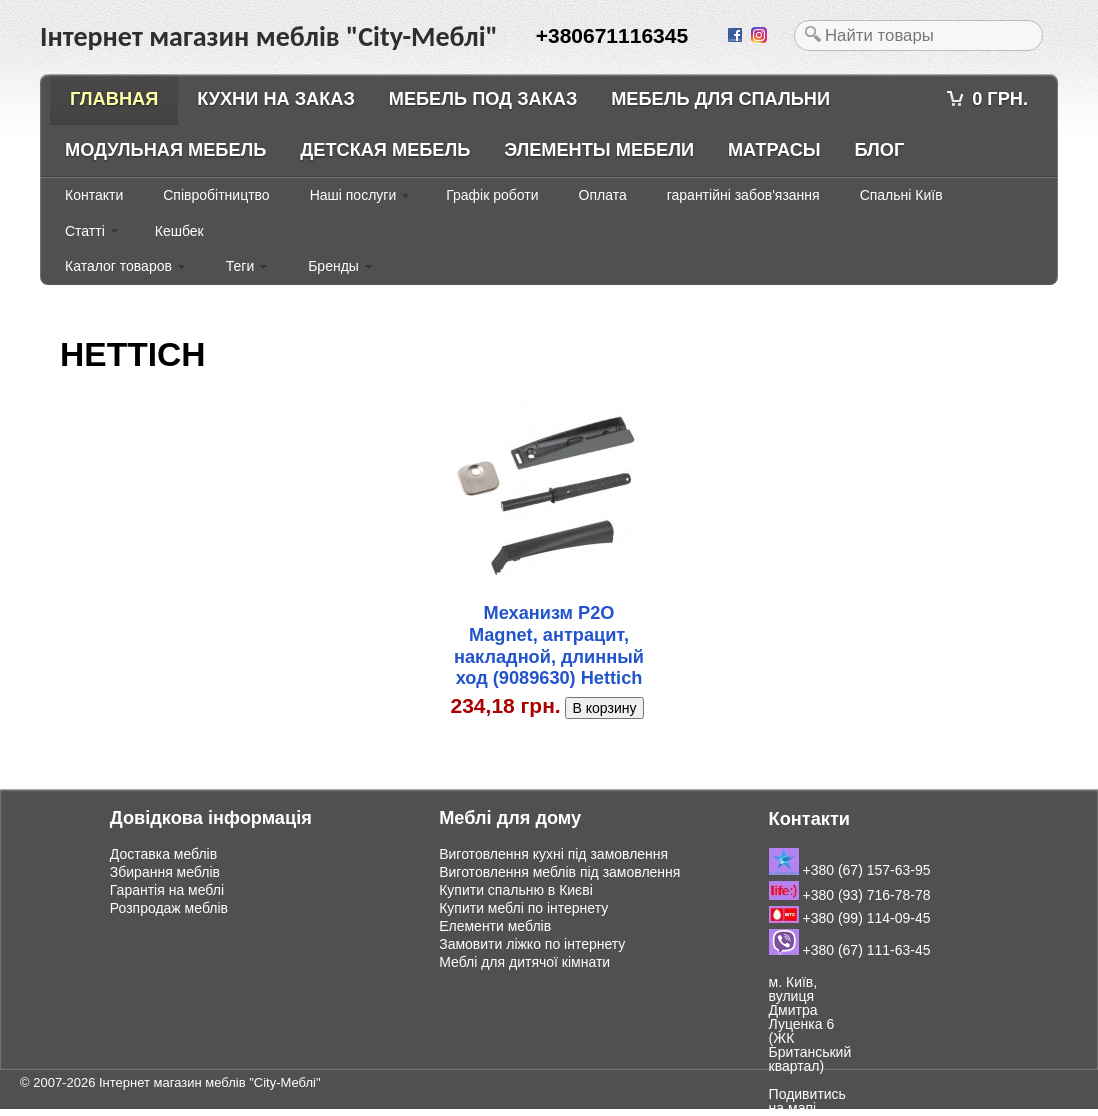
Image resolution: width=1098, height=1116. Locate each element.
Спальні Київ (901, 195)
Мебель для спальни (720, 99)
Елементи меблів (495, 926)
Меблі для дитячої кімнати (524, 962)
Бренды (333, 266)
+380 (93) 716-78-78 (850, 895)
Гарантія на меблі (167, 890)
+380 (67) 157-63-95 (850, 870)
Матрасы (774, 150)
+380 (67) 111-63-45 (850, 950)
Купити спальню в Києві (516, 890)
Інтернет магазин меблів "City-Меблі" (210, 1082)
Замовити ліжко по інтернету (532, 944)
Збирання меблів (165, 872)
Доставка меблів (163, 854)
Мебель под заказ (483, 99)
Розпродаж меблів (169, 908)
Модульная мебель (165, 150)
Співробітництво (216, 195)
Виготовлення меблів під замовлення (559, 872)
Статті (85, 231)
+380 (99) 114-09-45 (850, 918)
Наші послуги (353, 195)
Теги (240, 266)
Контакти (94, 195)
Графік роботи (492, 195)
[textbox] (918, 35)
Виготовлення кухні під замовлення (553, 854)
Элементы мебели (599, 150)
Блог (879, 150)
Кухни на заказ (276, 99)
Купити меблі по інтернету (523, 908)
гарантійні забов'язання (743, 195)
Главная (114, 99)
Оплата (603, 195)
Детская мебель (385, 150)
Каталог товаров (118, 266)
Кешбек (179, 231)
